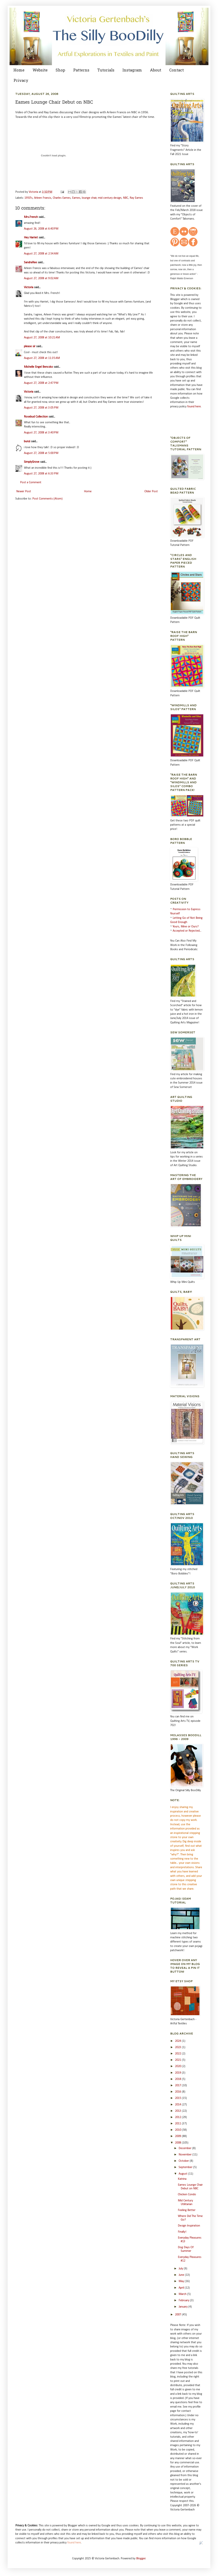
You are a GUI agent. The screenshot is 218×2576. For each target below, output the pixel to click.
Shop (60, 70)
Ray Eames (136, 197)
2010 (178, 2129)
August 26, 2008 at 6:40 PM (41, 228)
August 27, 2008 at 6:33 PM (41, 473)
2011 (178, 2123)
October (184, 2161)
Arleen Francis (42, 197)
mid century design (109, 197)
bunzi (27, 441)
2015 (178, 2098)
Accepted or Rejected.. (187, 930)
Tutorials (105, 70)
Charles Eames (62, 197)
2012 (178, 2117)
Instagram (132, 70)
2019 (178, 2072)
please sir (29, 346)
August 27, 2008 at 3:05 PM (41, 407)
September (186, 2167)
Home (18, 70)
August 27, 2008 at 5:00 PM (41, 453)
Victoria (28, 287)
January (183, 2306)
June (182, 2275)
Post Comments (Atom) (47, 498)
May (182, 2281)
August (183, 2173)
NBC (125, 197)
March (183, 2294)
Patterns (81, 70)
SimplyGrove (31, 462)
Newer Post (23, 491)
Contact (176, 70)
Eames (76, 197)
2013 (178, 2110)
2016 (178, 2091)
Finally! (182, 2231)
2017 (178, 2085)
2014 (178, 2104)
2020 (178, 2066)
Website (40, 70)
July (181, 2268)
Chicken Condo (187, 2194)
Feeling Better (186, 2210)
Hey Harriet (31, 237)
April (182, 2287)
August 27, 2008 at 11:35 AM (42, 358)
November (185, 2154)
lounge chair (89, 197)
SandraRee (30, 262)
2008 (178, 2142)
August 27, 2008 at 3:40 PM (41, 432)
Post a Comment (30, 482)
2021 (178, 2060)
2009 (178, 2136)
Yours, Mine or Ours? (186, 926)
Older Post (151, 491)
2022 (178, 2053)
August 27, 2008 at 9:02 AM (41, 278)
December (185, 2148)
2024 (178, 2041)
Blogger (141, 2558)
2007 (178, 2314)
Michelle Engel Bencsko (38, 366)
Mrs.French (31, 217)
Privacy (21, 81)
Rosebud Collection (36, 416)
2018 (178, 2079)
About (155, 70)
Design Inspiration (189, 2225)
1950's (28, 197)
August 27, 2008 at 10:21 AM (42, 337)
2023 (178, 2047)
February (184, 2300)
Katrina (182, 2179)
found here (194, 406)
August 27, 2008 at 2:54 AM (41, 253)
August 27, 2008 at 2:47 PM (41, 383)
